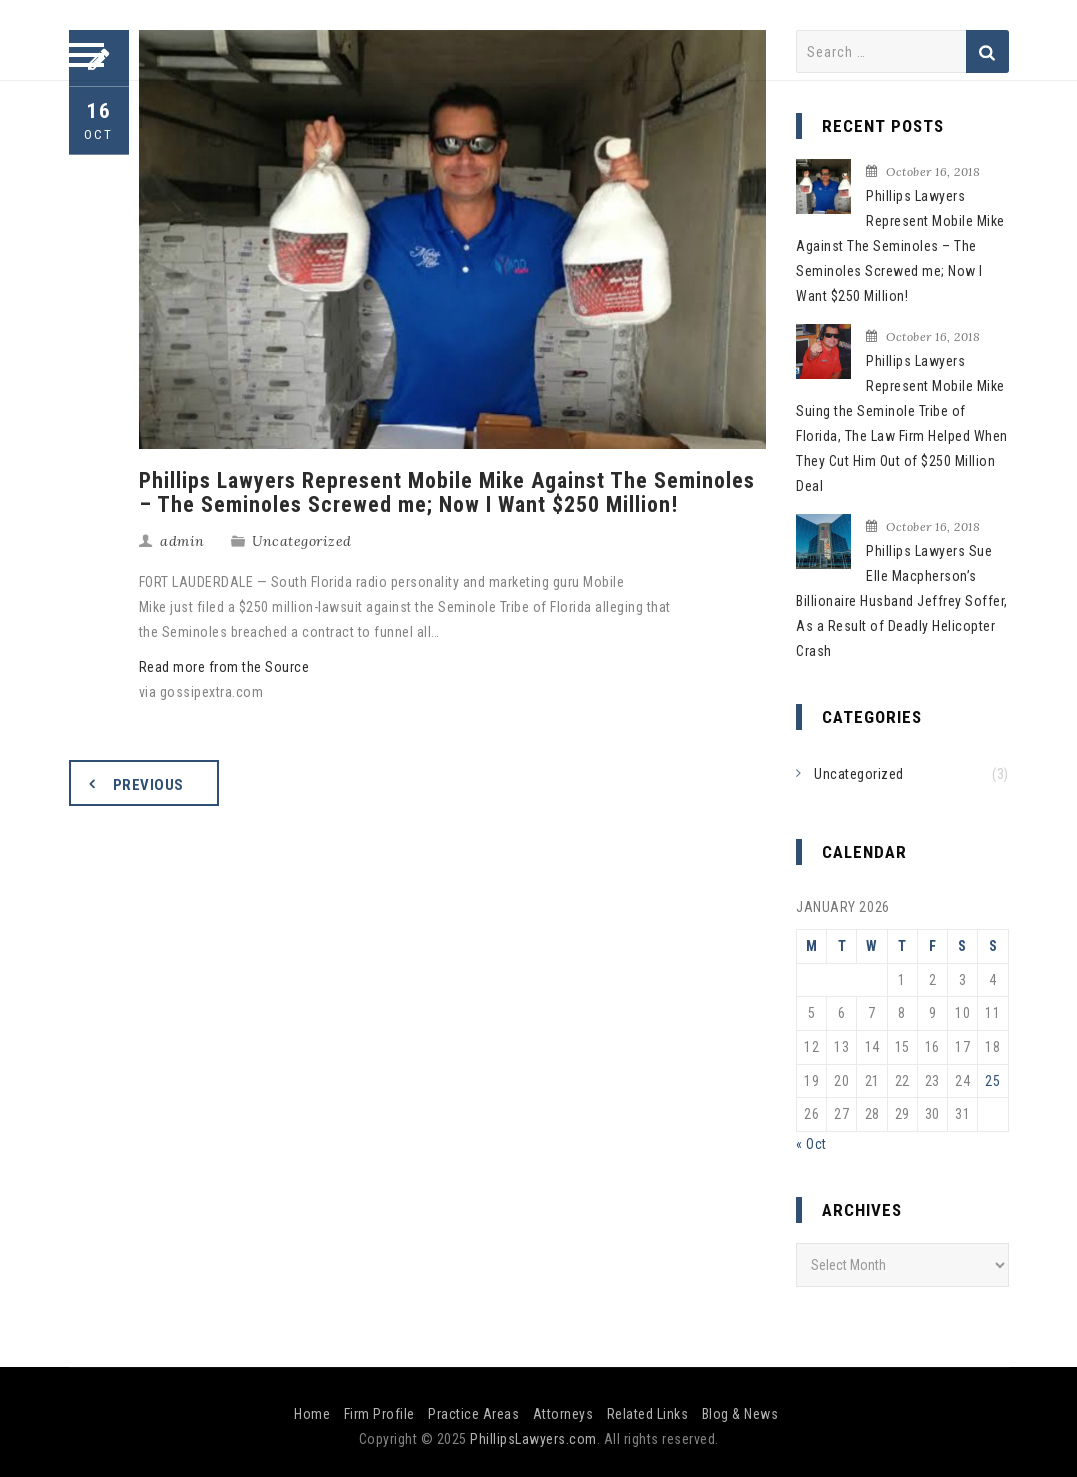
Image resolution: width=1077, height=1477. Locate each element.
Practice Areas (473, 1414)
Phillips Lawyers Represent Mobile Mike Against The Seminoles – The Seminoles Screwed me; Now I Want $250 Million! (900, 246)
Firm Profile (379, 1414)
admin (182, 541)
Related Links (648, 1414)
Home (312, 1414)
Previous (148, 785)
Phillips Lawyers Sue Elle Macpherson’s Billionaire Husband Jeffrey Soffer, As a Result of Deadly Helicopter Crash (902, 601)
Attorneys (563, 1414)
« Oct (811, 1144)
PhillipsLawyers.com (533, 1439)
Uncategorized (302, 541)
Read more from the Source (224, 667)
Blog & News (740, 1414)
